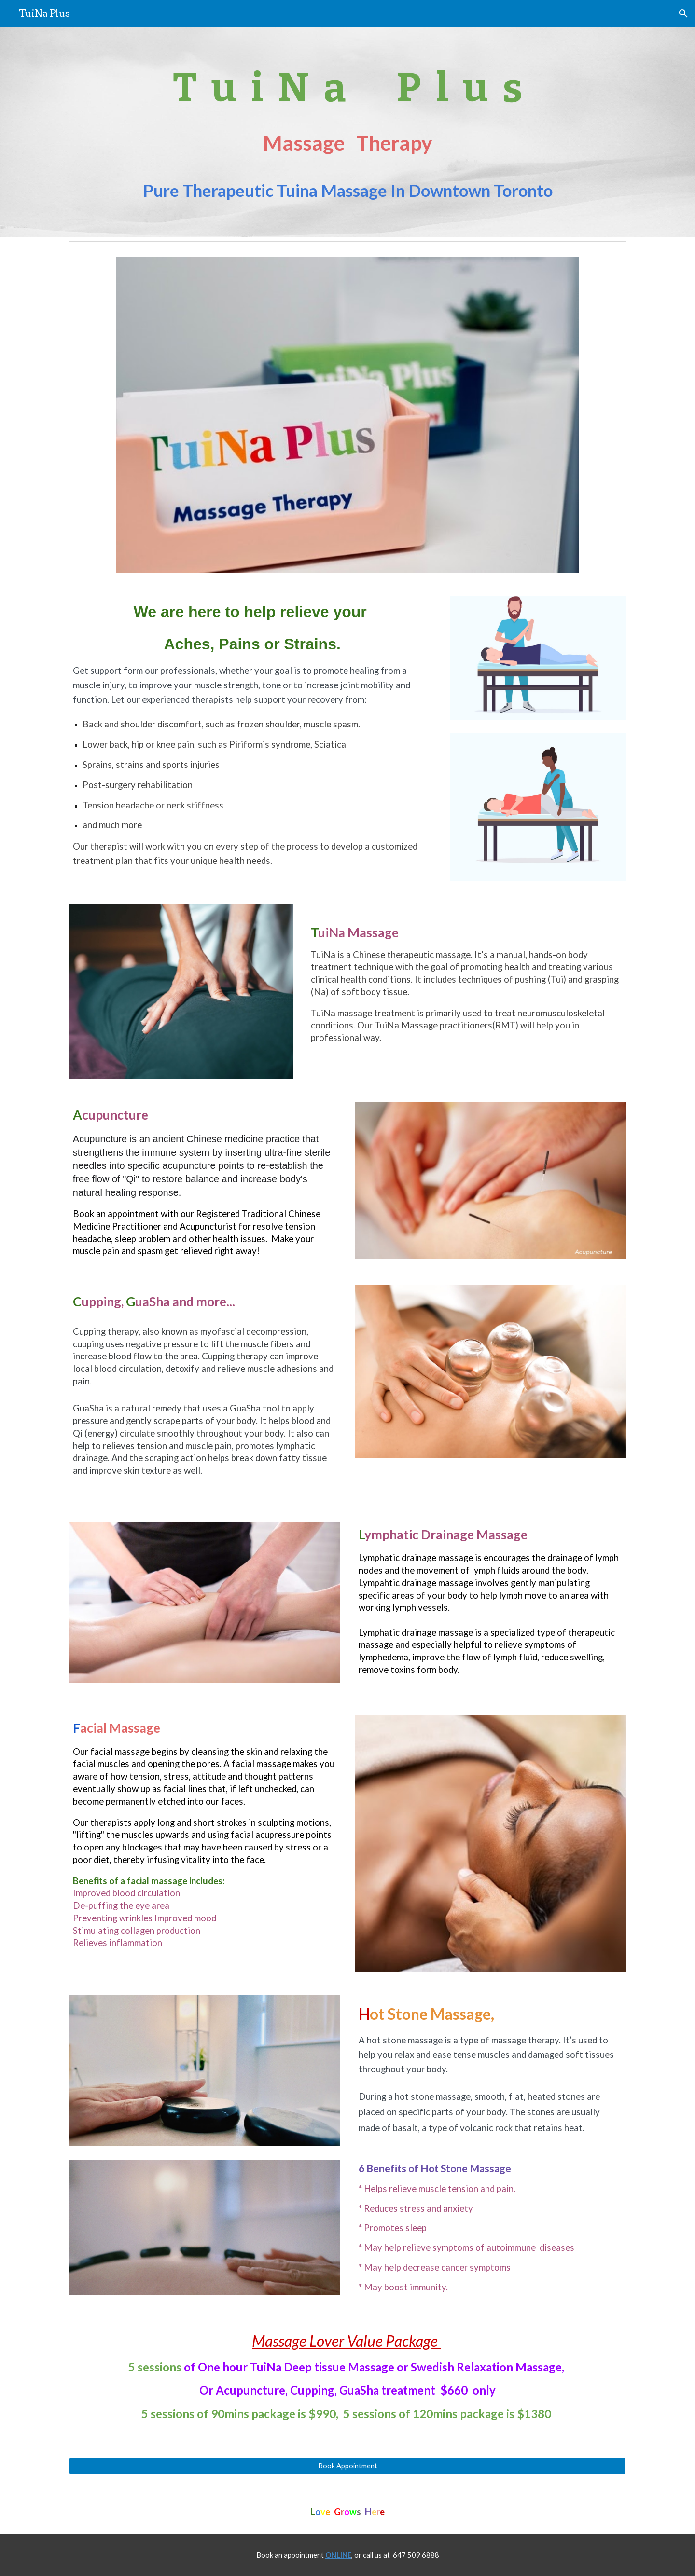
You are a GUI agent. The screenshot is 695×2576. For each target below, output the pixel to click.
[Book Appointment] (348, 2466)
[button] (683, 13)
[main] (347, 132)
